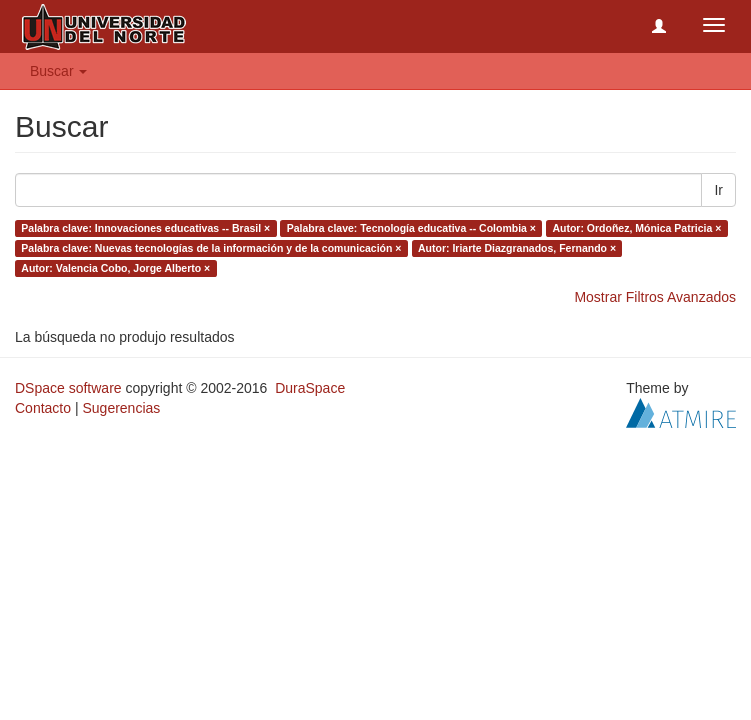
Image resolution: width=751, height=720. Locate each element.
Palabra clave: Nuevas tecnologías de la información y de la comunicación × (211, 248)
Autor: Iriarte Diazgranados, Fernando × (517, 248)
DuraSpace (310, 388)
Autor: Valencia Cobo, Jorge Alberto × (115, 268)
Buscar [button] (58, 71)
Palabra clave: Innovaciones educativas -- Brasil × (145, 228)
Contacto (43, 408)
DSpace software (68, 388)
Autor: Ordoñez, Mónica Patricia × (636, 228)
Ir (718, 190)
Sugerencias (121, 408)
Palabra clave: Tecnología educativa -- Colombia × (411, 228)
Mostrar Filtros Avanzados (655, 297)
